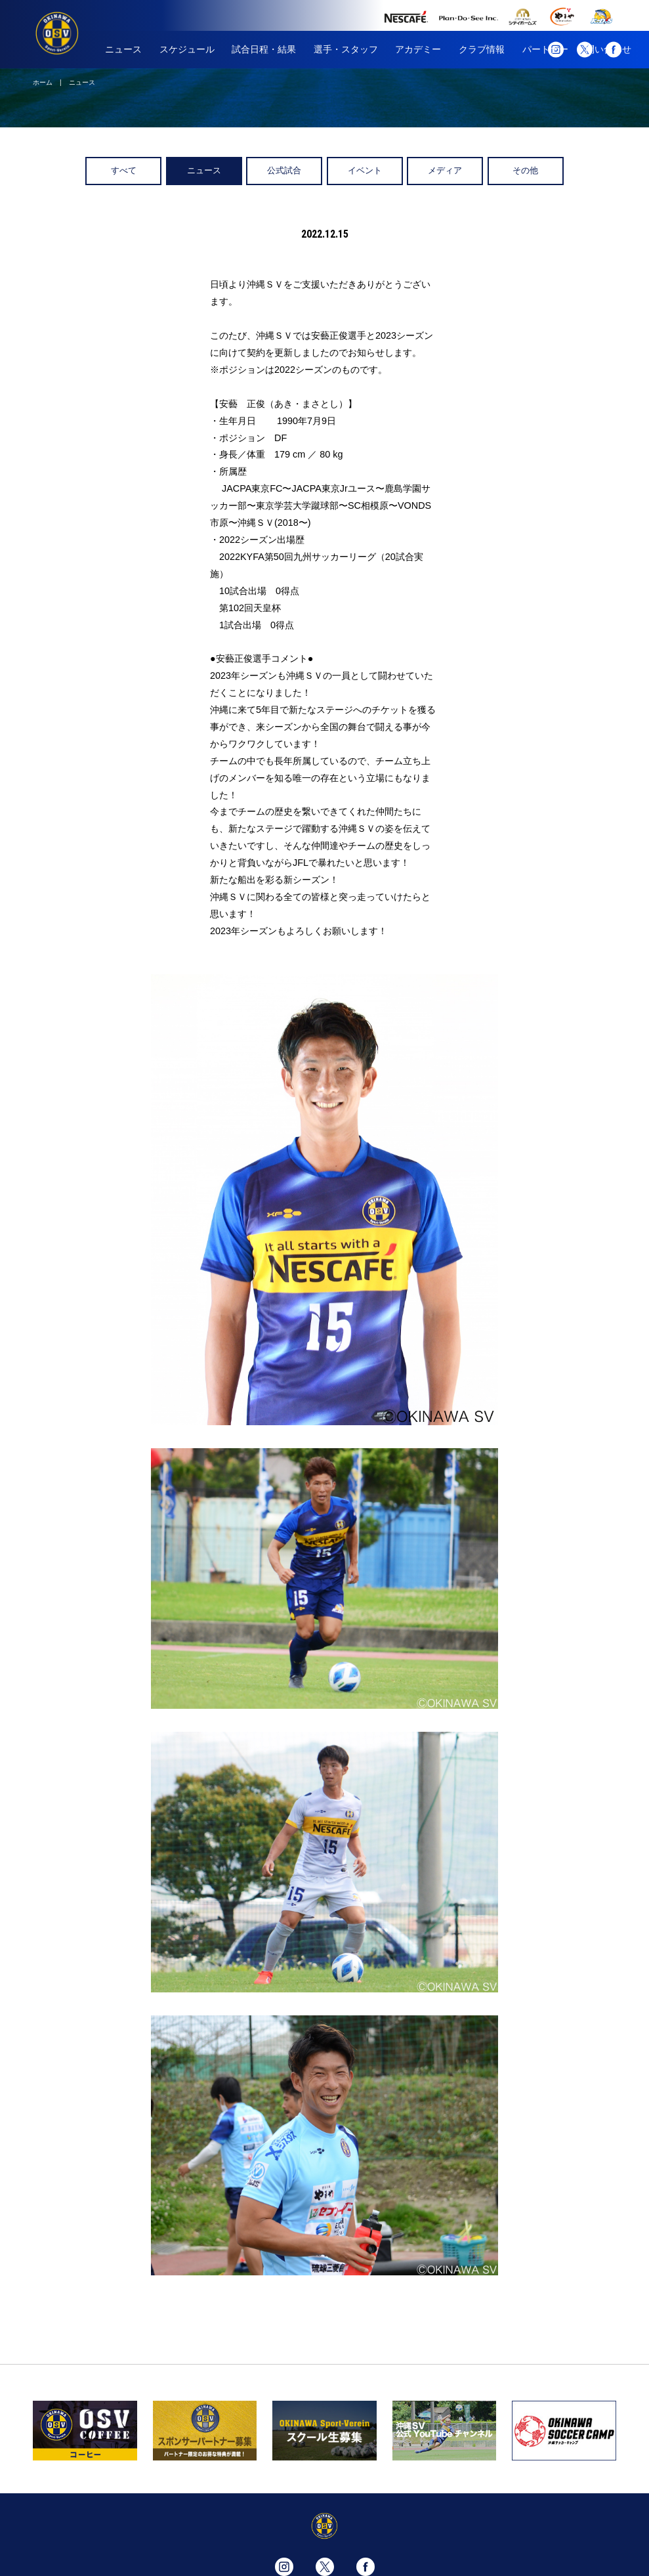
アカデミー (418, 49)
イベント (365, 170)
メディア (445, 170)
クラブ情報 (482, 49)
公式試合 (284, 170)
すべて (123, 170)
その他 (525, 170)
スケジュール (187, 49)
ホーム (42, 82)
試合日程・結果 (264, 49)
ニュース (123, 49)
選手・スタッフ (346, 49)
